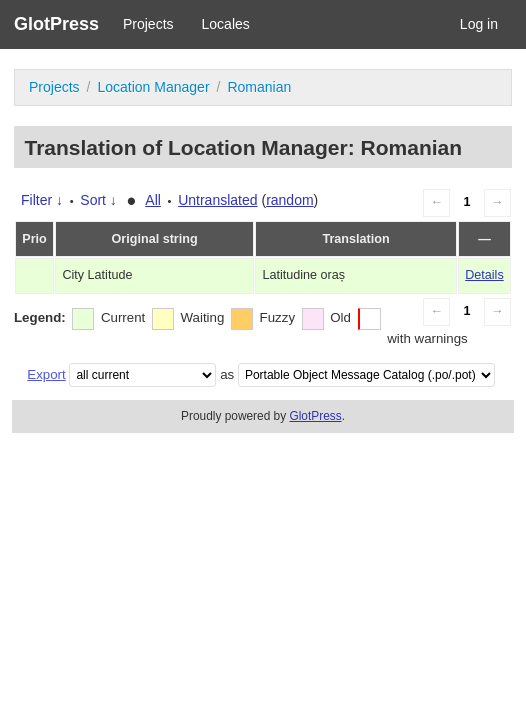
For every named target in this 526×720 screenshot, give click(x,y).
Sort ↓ (98, 200)
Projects (148, 24)
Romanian (259, 87)
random (289, 200)
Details (484, 275)
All (153, 200)
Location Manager (153, 87)
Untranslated (217, 200)
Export (46, 374)
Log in (479, 24)
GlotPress (56, 24)
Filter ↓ (42, 200)
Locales (226, 24)
